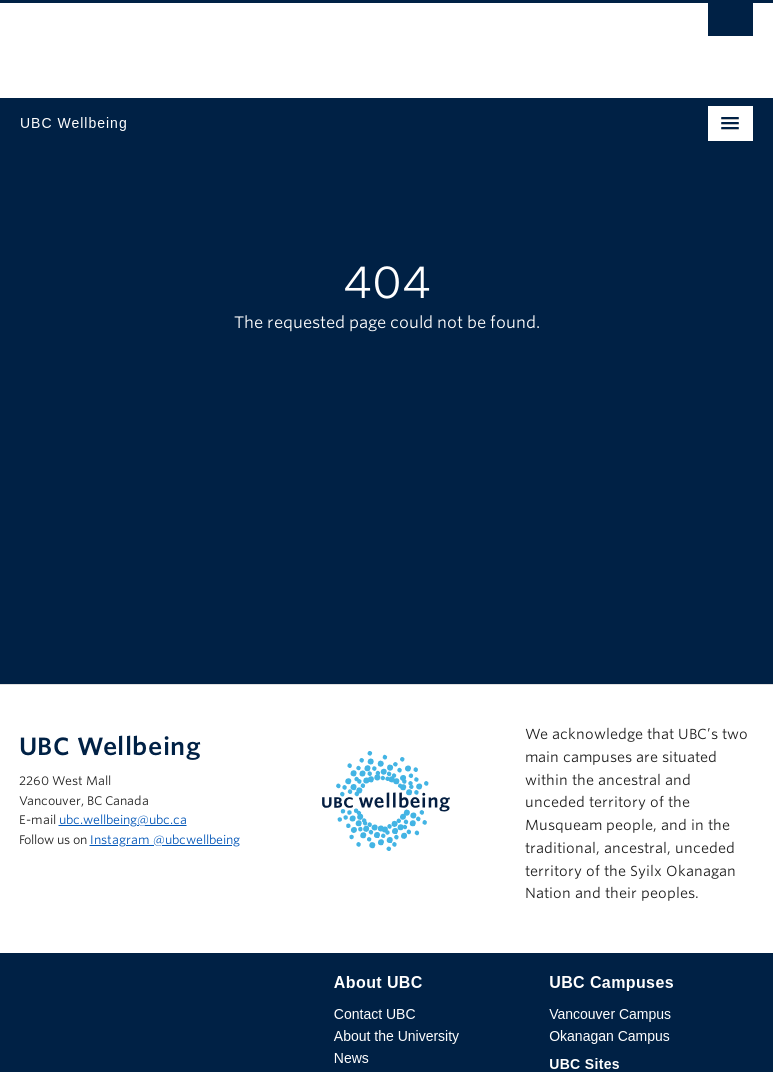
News (351, 1058)
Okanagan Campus (609, 1036)
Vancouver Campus (610, 1014)
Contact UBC (375, 1014)
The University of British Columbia (276, 41)
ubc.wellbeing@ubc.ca (123, 819)
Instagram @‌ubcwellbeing (165, 839)
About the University (396, 1036)
